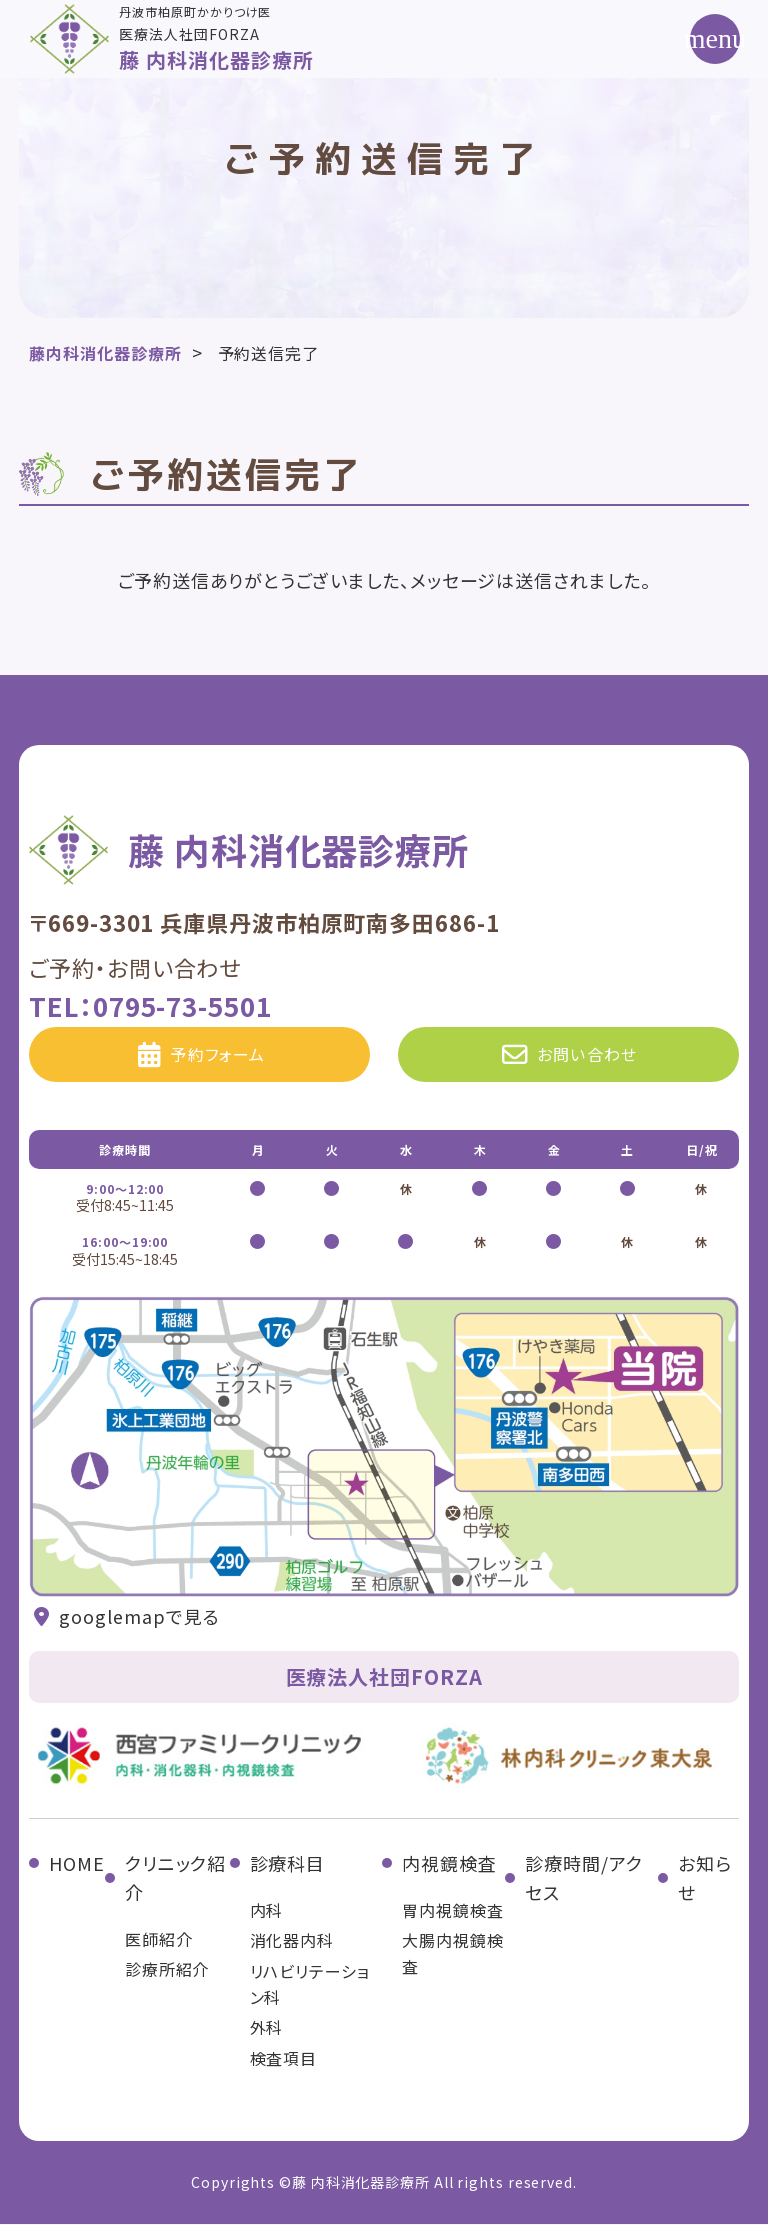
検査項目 (284, 2060)
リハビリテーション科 (310, 1986)
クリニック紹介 (175, 1879)
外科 (267, 2029)
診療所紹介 (167, 1971)
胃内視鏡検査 (452, 1912)
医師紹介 (159, 1940)
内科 (267, 1912)
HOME (77, 1865)
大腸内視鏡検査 (452, 1955)
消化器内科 (292, 1942)
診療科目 (288, 1865)
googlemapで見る (124, 1618)
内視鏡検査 (449, 1865)
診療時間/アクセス (583, 1879)
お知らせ (705, 1879)
